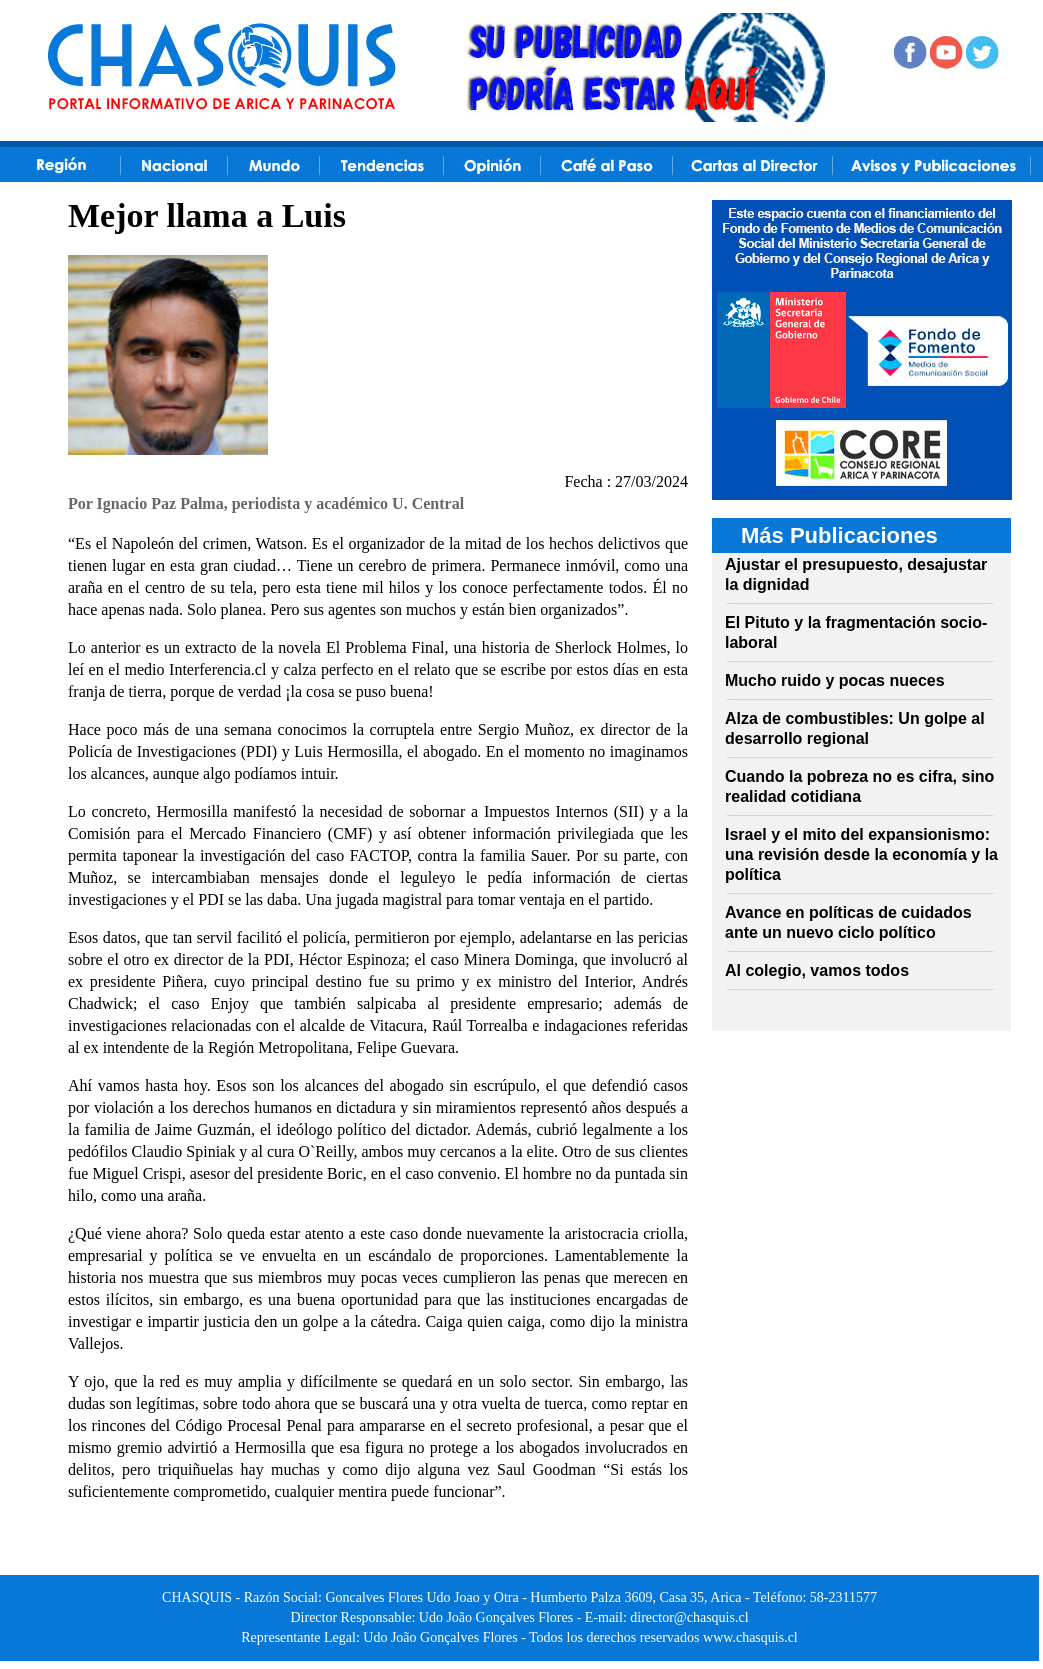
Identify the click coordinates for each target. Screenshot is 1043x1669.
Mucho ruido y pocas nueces (835, 680)
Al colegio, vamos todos (817, 970)
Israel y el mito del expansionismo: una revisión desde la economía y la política (861, 854)
